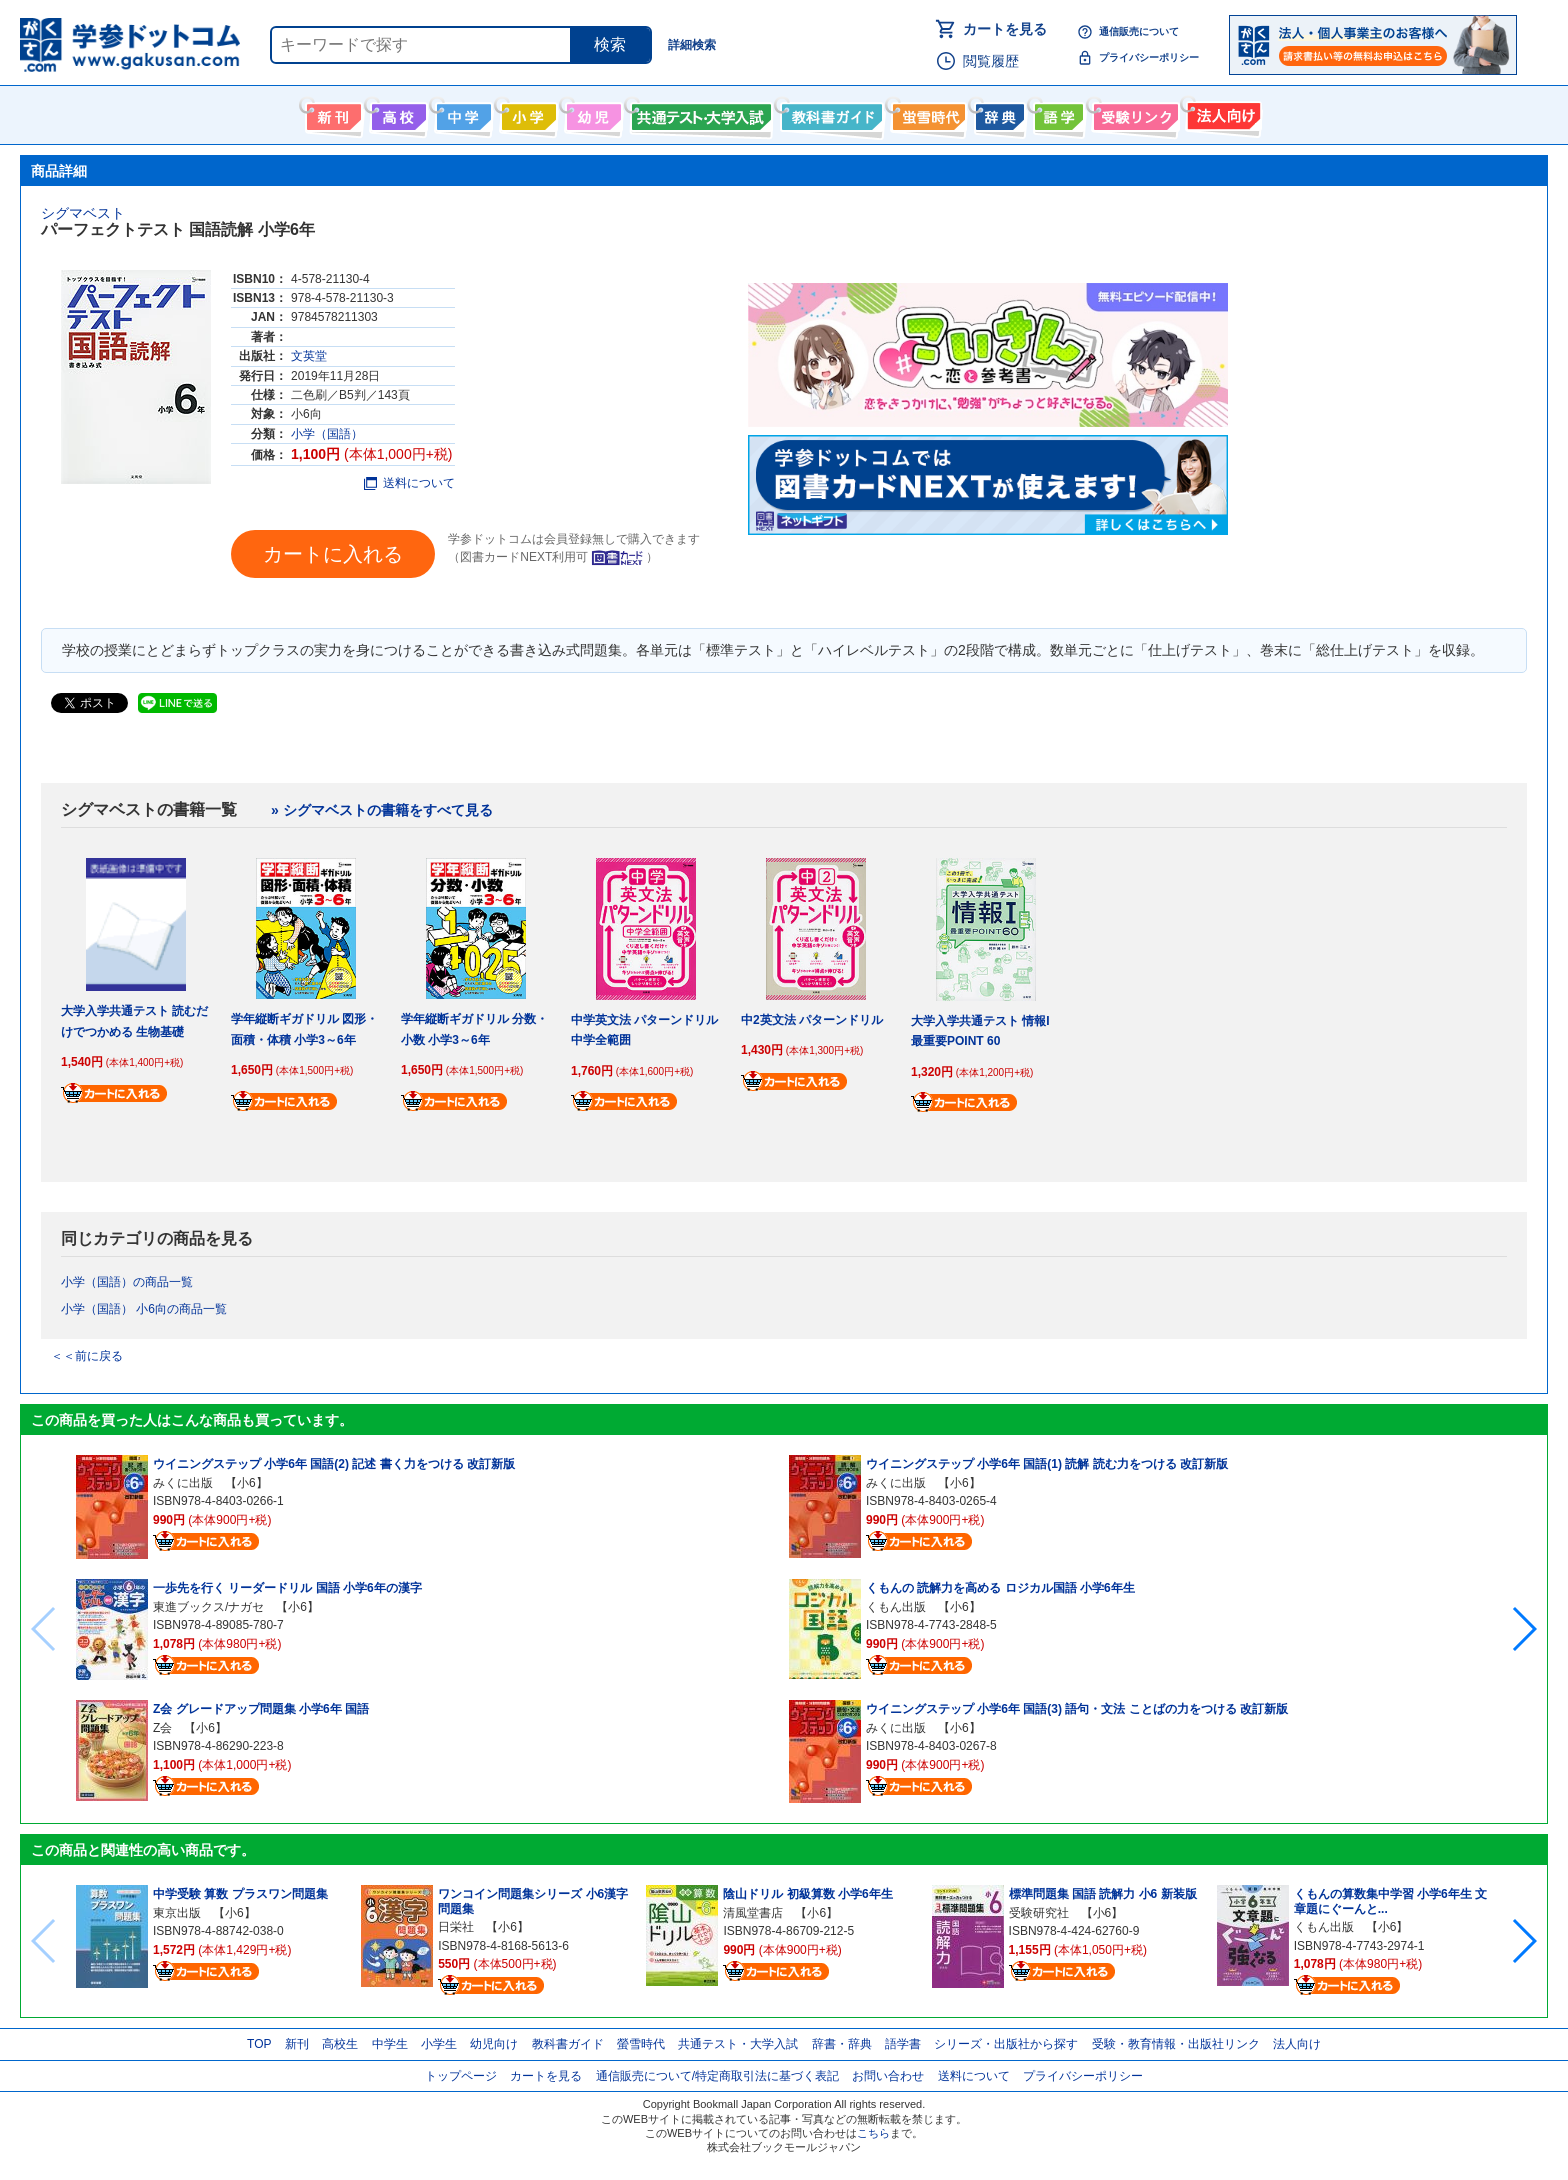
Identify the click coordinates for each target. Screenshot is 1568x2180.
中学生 (390, 2044)
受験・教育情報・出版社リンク (1176, 2044)
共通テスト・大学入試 (699, 113)
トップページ (461, 2076)
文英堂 (309, 356)
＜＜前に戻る (87, 1356)
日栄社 (456, 1927)
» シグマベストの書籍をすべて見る (382, 810)
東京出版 (177, 1913)
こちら (873, 2133)
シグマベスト (83, 213)
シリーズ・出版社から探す (1006, 2044)
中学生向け (461, 113)
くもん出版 (896, 1607)
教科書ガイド (829, 113)
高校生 (340, 2044)
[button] (1523, 1629)
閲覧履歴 (991, 61)
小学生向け (526, 113)
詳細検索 (692, 45)
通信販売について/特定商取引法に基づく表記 (717, 2076)
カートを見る (1005, 29)
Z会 (162, 1728)
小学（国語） (327, 434)
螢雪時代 (926, 113)
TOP (259, 2044)
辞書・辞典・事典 (997, 113)
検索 (610, 44)
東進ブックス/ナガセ (208, 1607)
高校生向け (396, 113)
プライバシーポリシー (1149, 57)
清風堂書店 (753, 1913)
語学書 (1056, 113)
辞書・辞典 (842, 2044)
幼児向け (591, 113)
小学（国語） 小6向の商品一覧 (144, 1309)
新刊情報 (331, 113)
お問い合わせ (888, 2076)
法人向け (1221, 113)
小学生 (439, 2044)
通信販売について (1139, 31)
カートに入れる (333, 554)
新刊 (297, 2044)
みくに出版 (183, 1483)
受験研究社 (1039, 1913)
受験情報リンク (1133, 113)
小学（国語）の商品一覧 (127, 1282)
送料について (409, 483)
